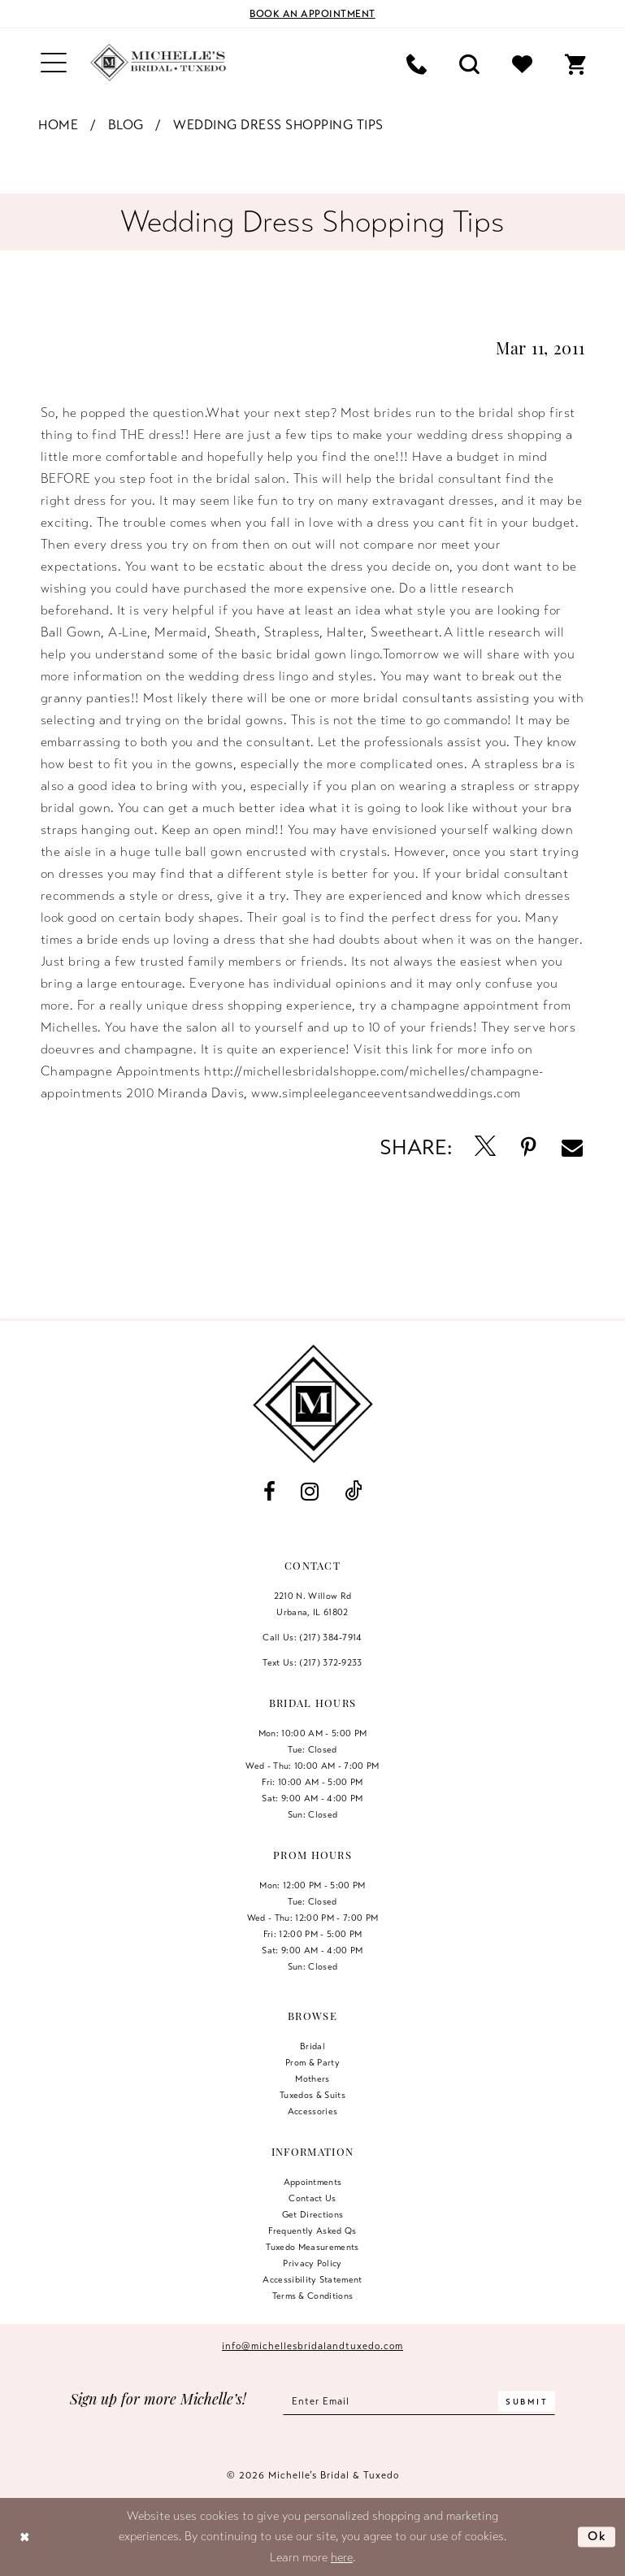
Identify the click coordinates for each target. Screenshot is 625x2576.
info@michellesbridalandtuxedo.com (312, 2345)
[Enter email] (419, 2401)
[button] (53, 63)
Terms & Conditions (313, 2295)
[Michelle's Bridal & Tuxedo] (158, 62)
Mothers (312, 2078)
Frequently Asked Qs (312, 2230)
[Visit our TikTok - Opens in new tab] (352, 1492)
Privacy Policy (312, 2263)
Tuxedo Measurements (312, 2246)
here (342, 2557)
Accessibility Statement (312, 2279)
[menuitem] (53, 63)
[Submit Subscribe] (526, 2401)
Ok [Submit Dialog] (597, 2536)
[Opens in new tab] (485, 1147)
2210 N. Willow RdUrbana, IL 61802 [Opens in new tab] (313, 1604)
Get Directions (313, 2214)
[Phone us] (416, 63)
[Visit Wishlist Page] (522, 63)
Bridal (312, 2046)
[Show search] (469, 63)
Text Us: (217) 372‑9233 (312, 1662)
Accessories (313, 2111)
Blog (126, 125)
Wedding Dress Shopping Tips (278, 125)
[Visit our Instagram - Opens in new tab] (310, 1492)
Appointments (313, 2181)
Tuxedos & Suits (312, 2094)
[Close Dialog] (25, 2536)
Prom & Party (312, 2062)
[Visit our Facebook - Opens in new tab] (270, 1492)
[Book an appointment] (313, 14)
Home (58, 125)
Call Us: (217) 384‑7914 (312, 1637)
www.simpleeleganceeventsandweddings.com (386, 1093)
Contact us (312, 2198)
